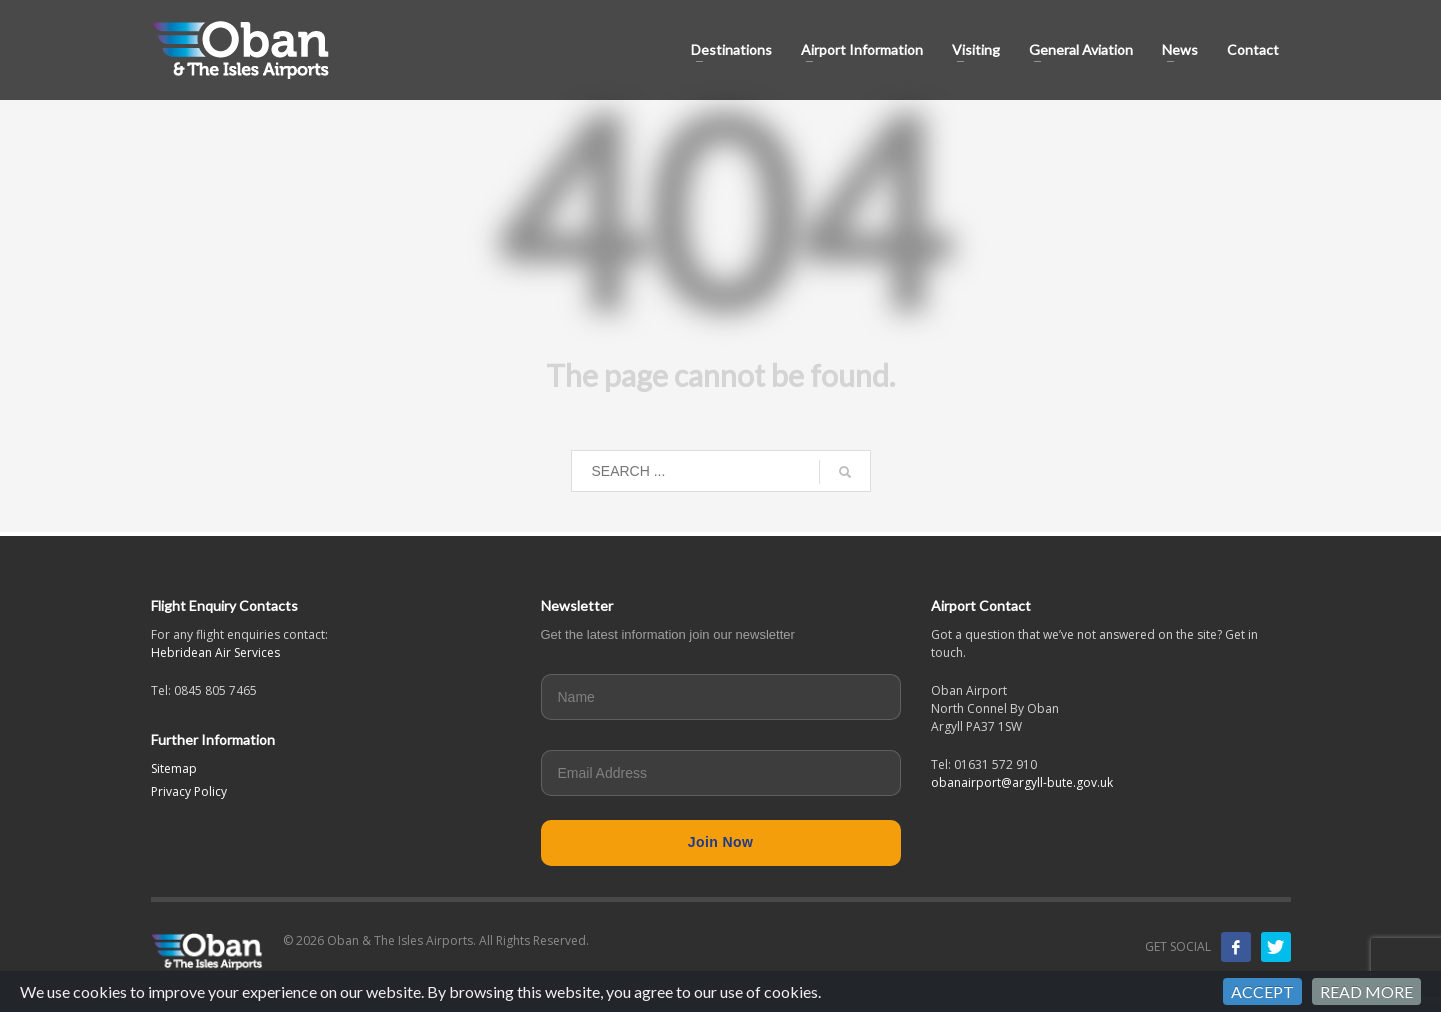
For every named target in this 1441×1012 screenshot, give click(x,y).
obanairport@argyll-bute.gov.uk (1022, 782)
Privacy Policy (189, 791)
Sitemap (174, 768)
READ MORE (1366, 991)
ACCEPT (1262, 991)
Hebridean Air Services (215, 652)
